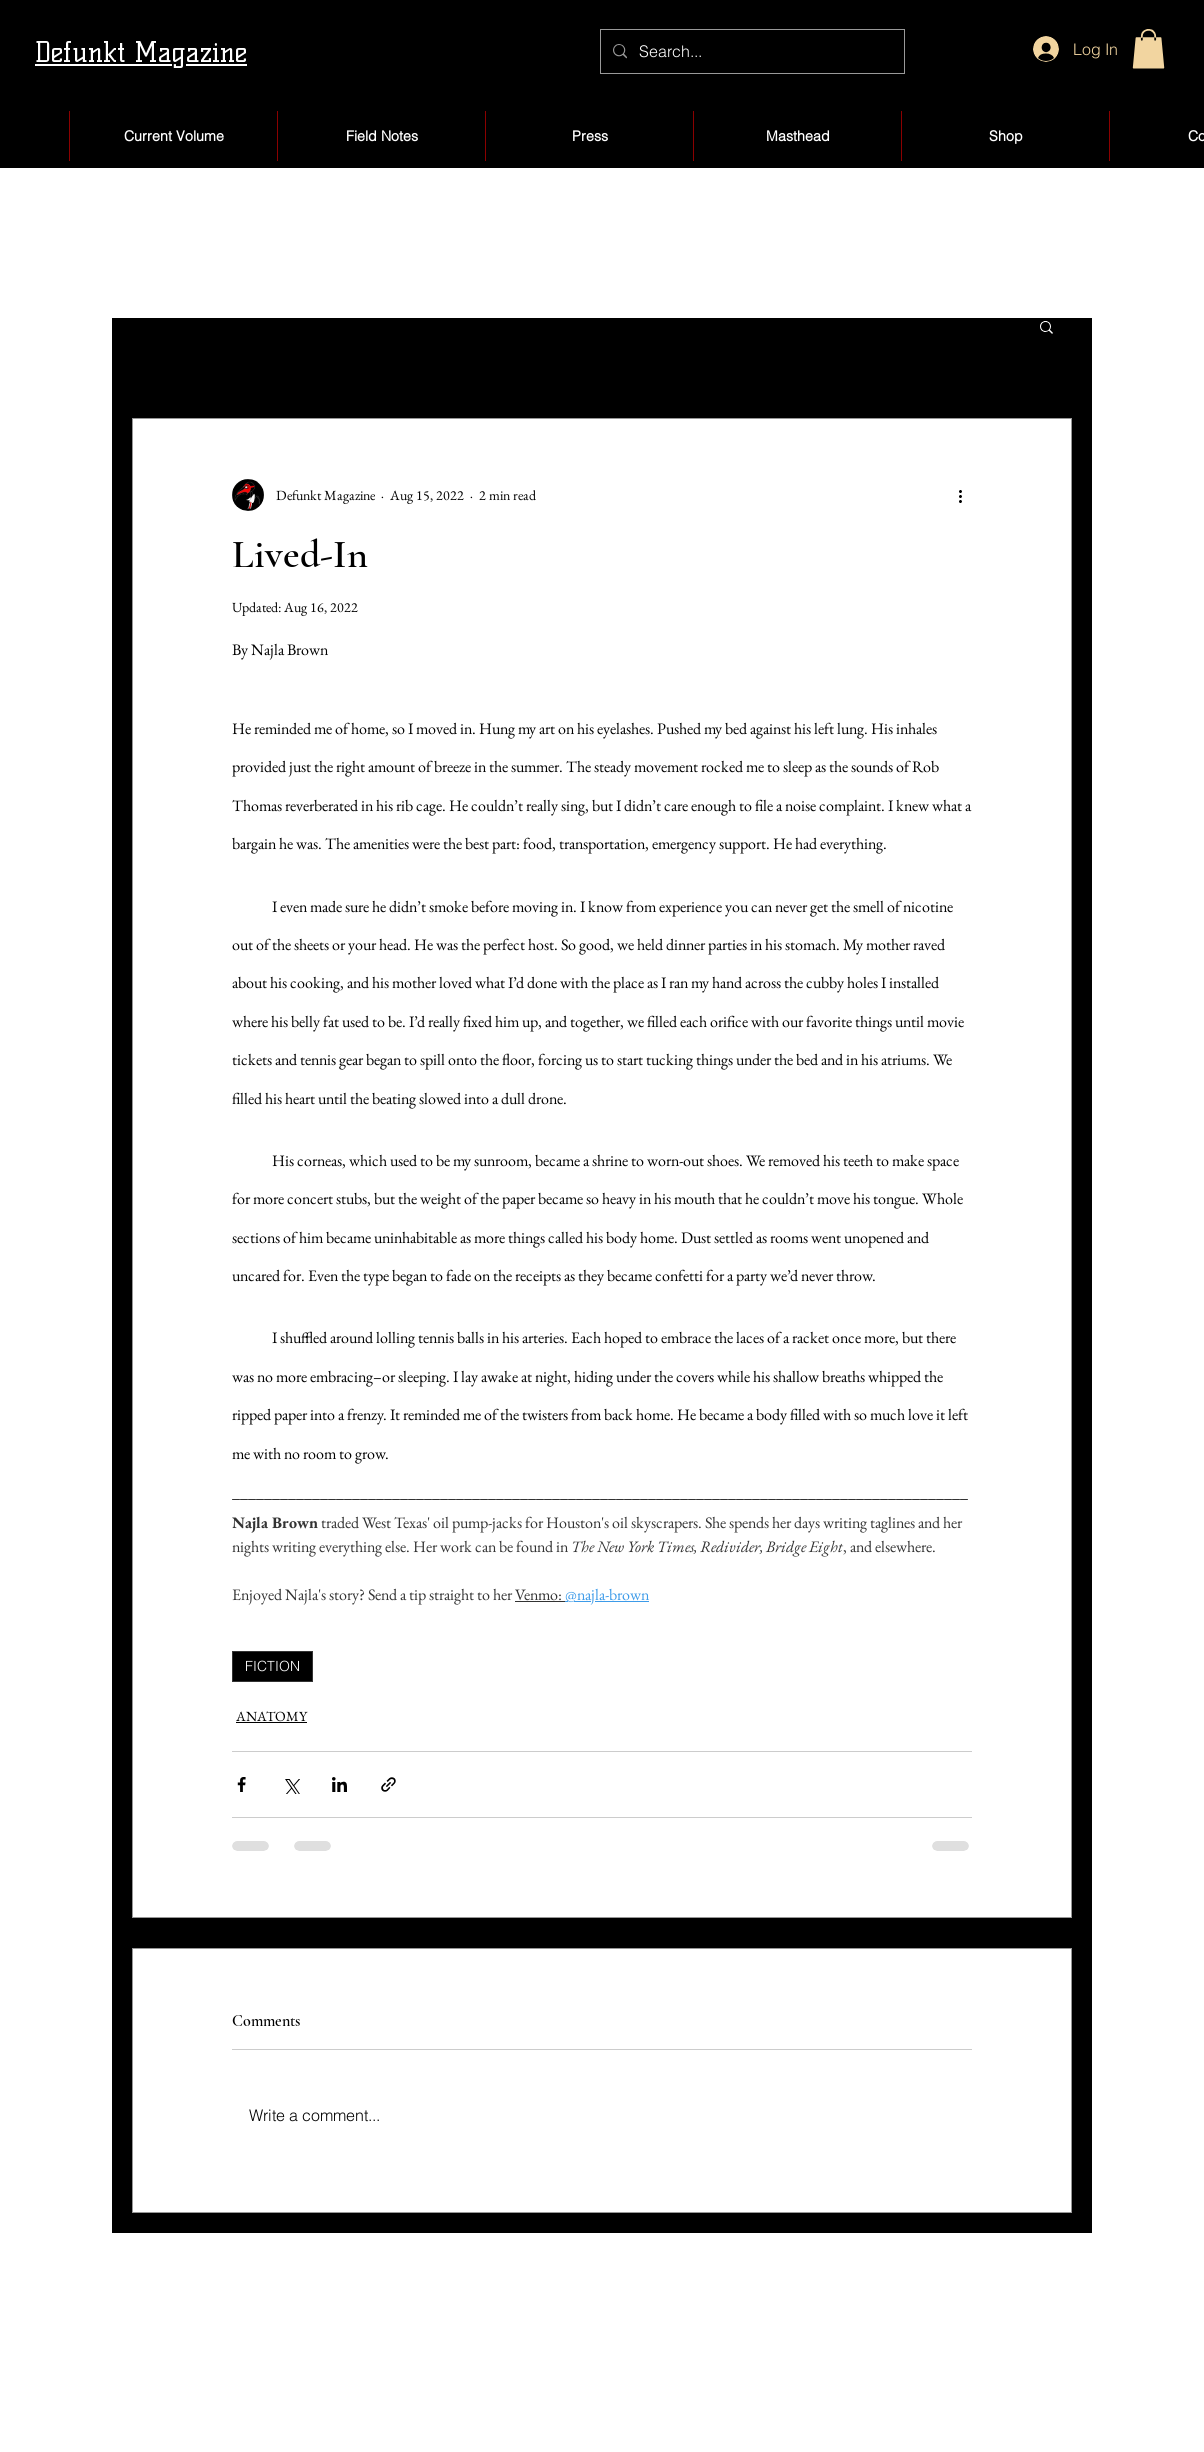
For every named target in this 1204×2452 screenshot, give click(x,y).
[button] (1148, 48)
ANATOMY (271, 1716)
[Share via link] (388, 1784)
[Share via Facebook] (241, 1784)
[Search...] (750, 51)
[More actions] (960, 495)
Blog (527, 2409)
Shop (529, 2367)
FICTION (272, 1666)
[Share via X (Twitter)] (290, 1784)
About (138, 2409)
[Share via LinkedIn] (339, 1784)
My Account (764, 2367)
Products (750, 2409)
